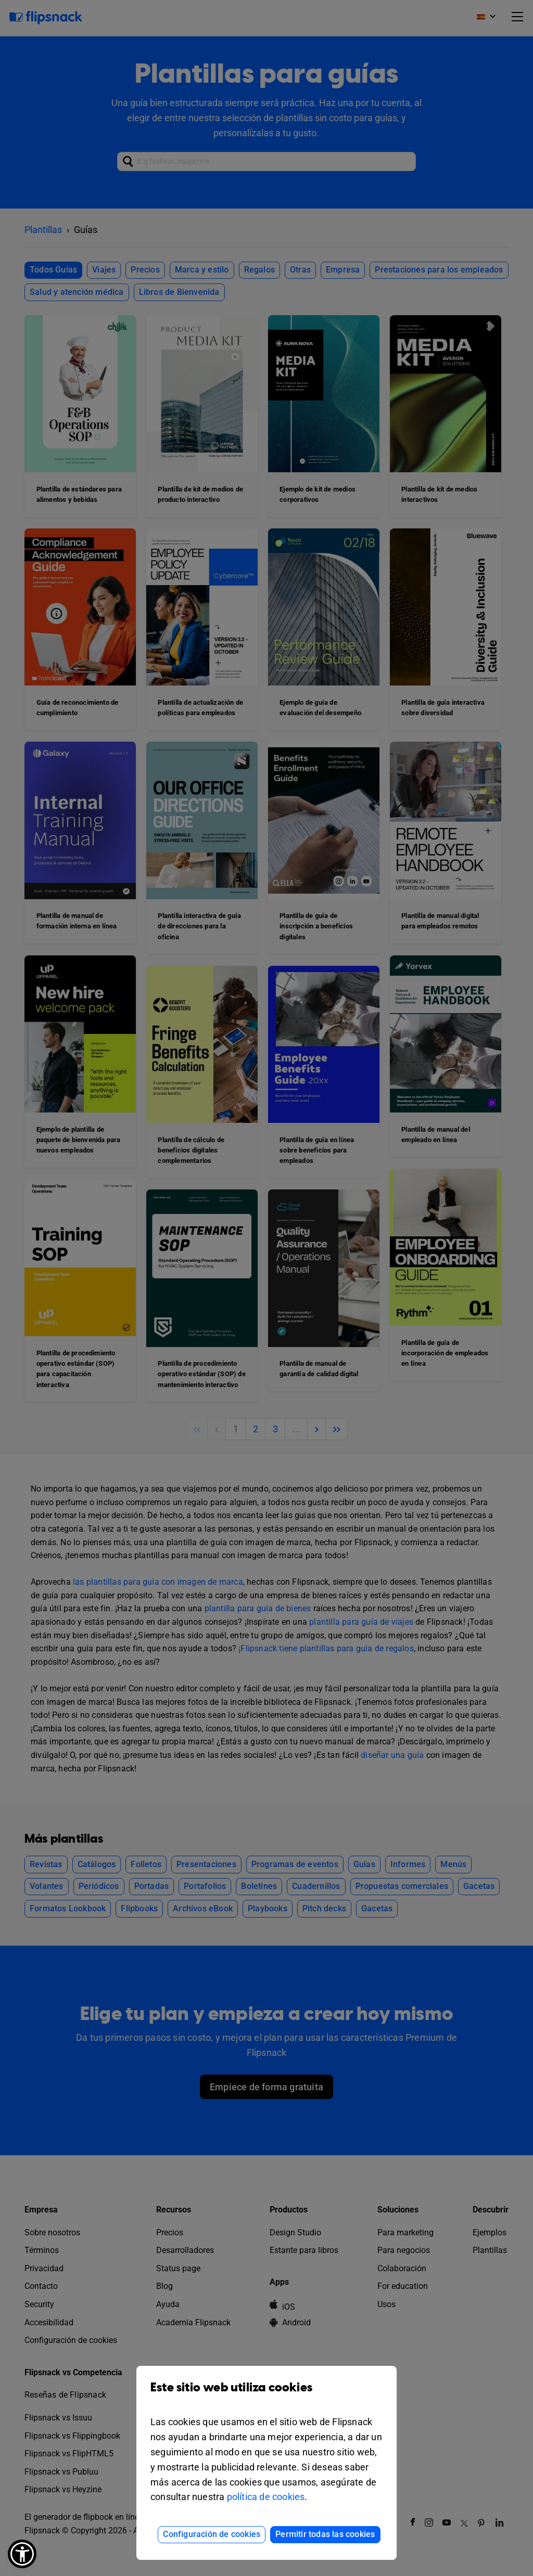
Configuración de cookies (211, 2534)
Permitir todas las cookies (325, 2534)
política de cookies (266, 2496)
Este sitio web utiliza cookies (266, 2395)
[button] (22, 2554)
